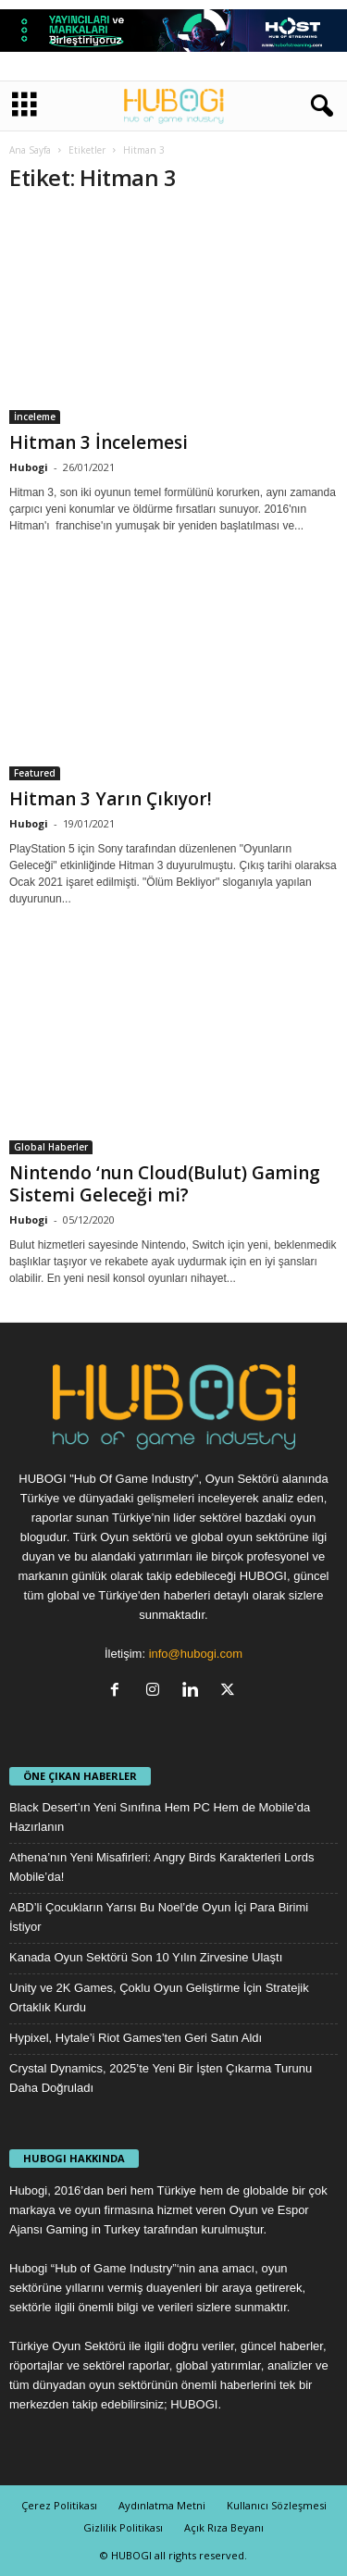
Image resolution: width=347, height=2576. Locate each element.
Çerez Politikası (59, 2505)
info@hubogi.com (195, 1654)
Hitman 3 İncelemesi (98, 442)
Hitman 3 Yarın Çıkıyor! (110, 799)
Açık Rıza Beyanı (224, 2527)
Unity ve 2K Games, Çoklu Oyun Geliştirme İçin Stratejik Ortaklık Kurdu (159, 1997)
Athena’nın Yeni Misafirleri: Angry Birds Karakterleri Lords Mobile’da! (162, 1867)
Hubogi (28, 467)
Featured (35, 772)
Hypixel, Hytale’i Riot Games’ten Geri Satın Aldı (135, 2038)
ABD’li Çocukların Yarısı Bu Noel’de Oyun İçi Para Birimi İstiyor (158, 1917)
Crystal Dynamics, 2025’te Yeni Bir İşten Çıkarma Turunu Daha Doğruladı (160, 2078)
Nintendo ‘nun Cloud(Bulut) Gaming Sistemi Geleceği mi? (164, 1184)
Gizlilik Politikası (123, 2527)
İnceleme (35, 416)
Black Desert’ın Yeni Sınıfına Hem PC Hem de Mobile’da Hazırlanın (159, 1817)
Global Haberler (51, 1146)
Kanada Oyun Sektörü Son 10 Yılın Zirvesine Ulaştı (145, 1957)
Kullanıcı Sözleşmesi (277, 2505)
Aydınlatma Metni (161, 2505)
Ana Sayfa (30, 149)
